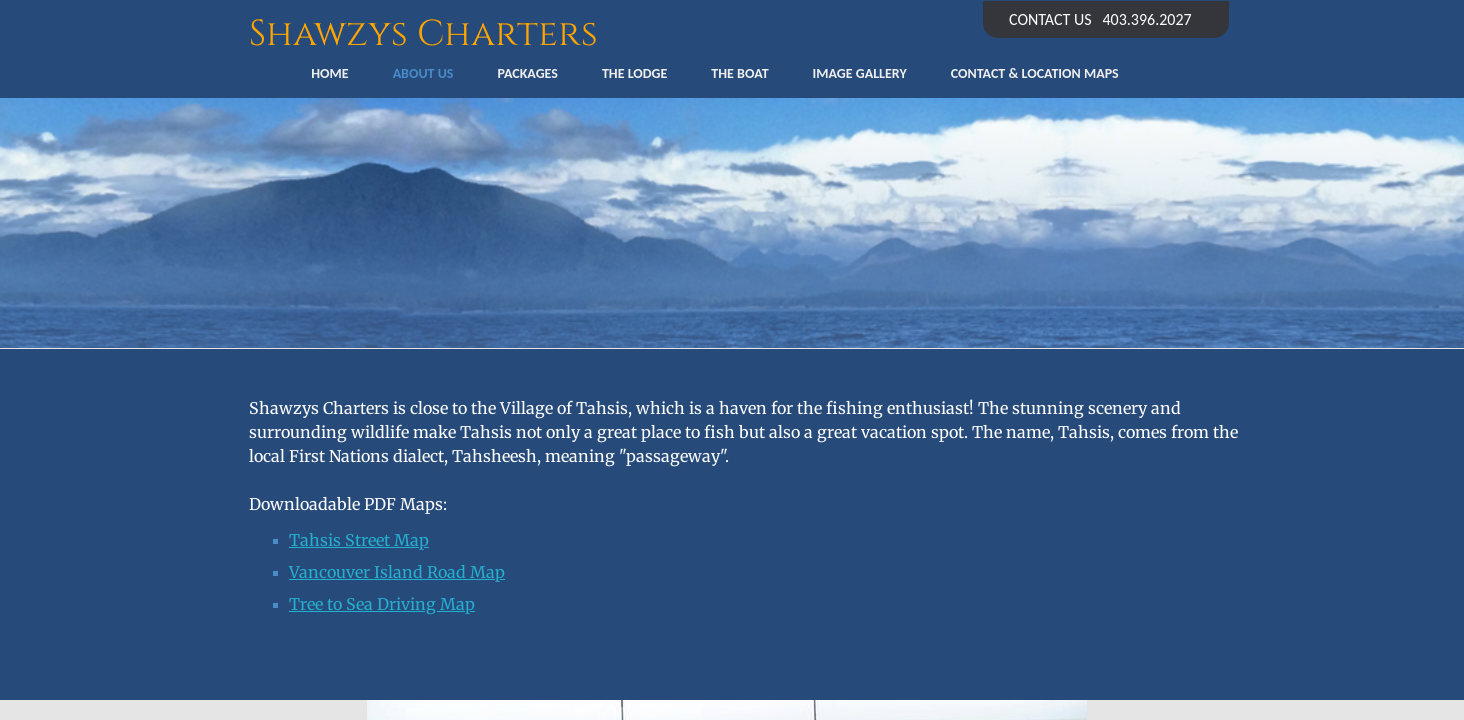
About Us (423, 74)
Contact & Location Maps (1035, 74)
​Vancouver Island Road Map (397, 572)
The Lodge (634, 74)
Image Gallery (860, 74)
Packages (527, 74)
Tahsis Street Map (359, 540)
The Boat (739, 74)
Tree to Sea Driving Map (382, 604)
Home (329, 74)
